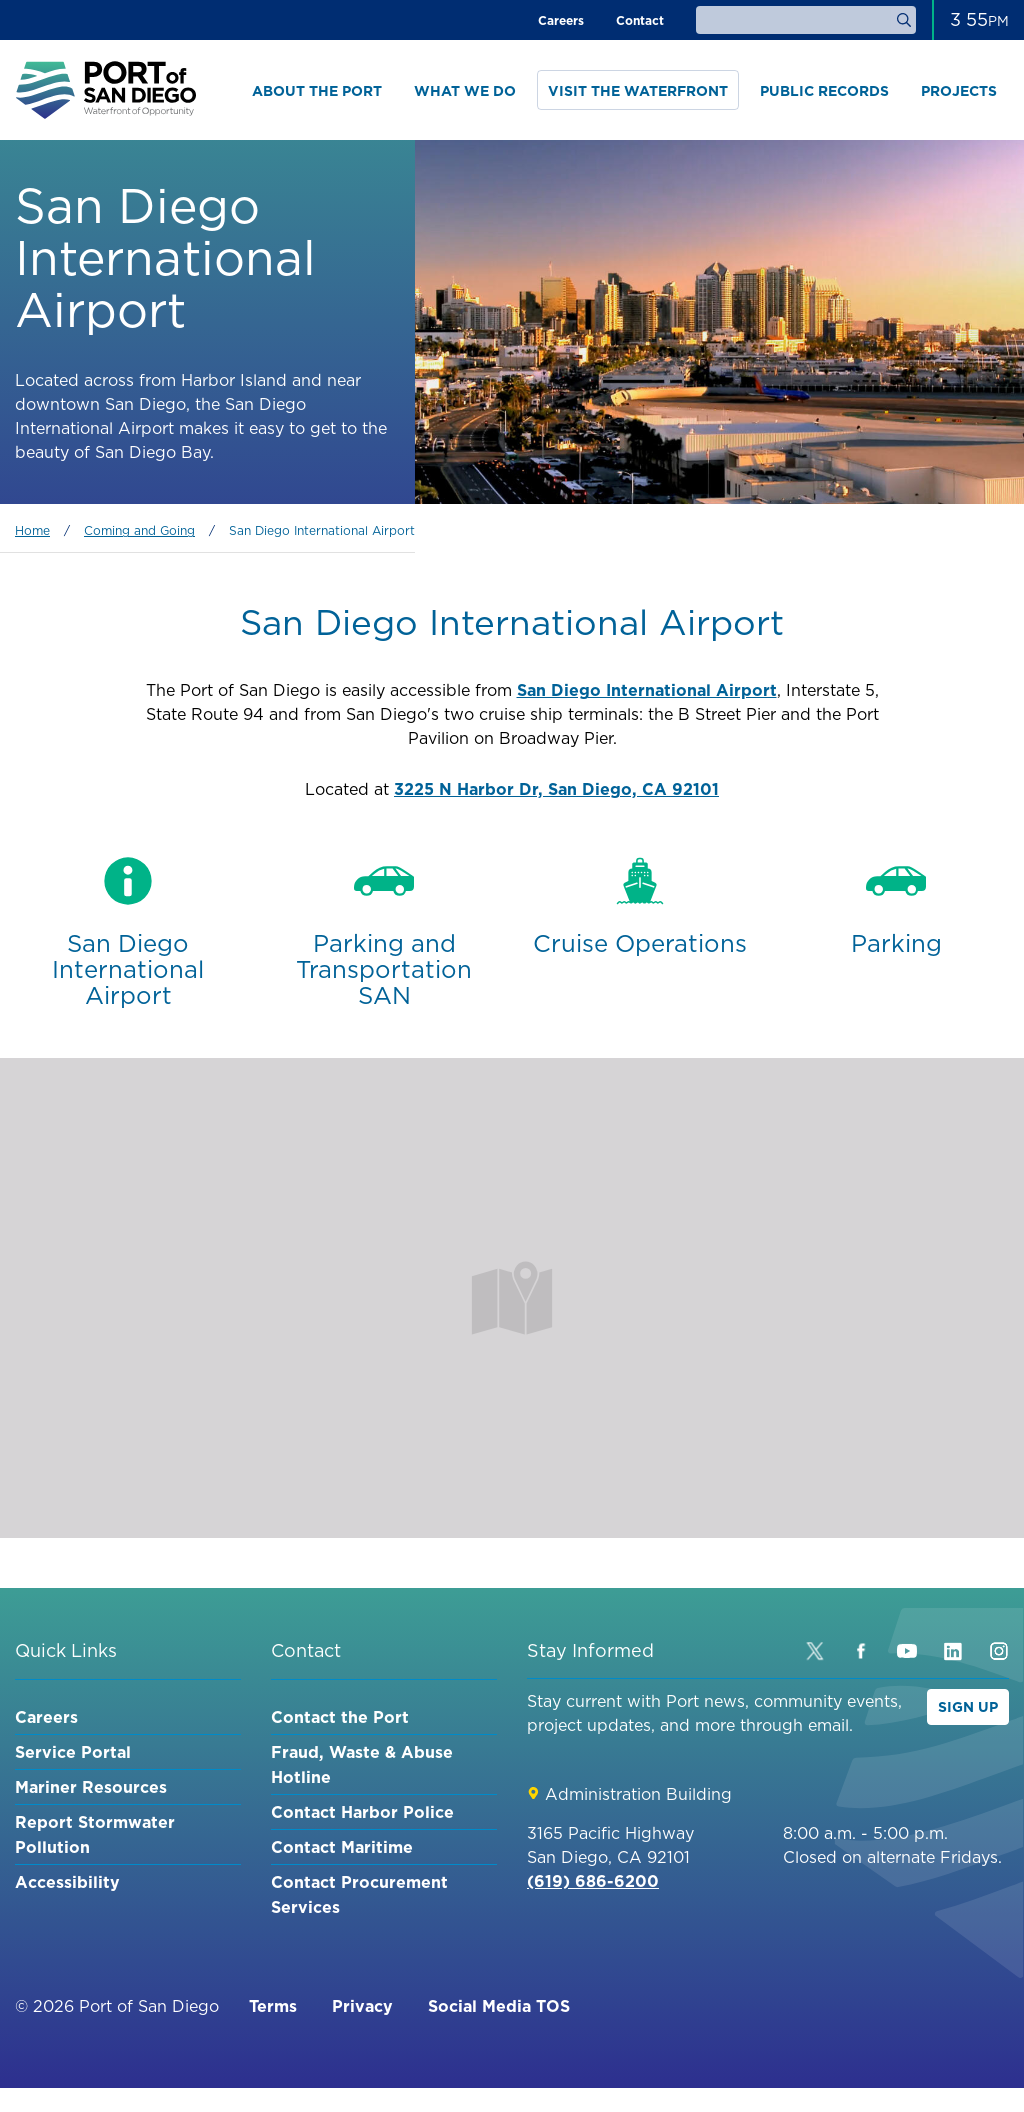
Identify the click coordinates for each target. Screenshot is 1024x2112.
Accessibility (67, 1882)
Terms (273, 2006)
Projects (959, 91)
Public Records (824, 91)
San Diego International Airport (647, 690)
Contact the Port (340, 1717)
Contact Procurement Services (359, 1894)
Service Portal (73, 1752)
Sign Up (968, 1707)
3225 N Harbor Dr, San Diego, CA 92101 (556, 789)
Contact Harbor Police (362, 1812)
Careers (561, 20)
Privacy (362, 2006)
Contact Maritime (342, 1847)
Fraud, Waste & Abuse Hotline (362, 1764)
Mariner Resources (91, 1787)
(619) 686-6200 (593, 1881)
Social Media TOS (499, 2006)
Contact (640, 20)
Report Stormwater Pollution (95, 1834)
